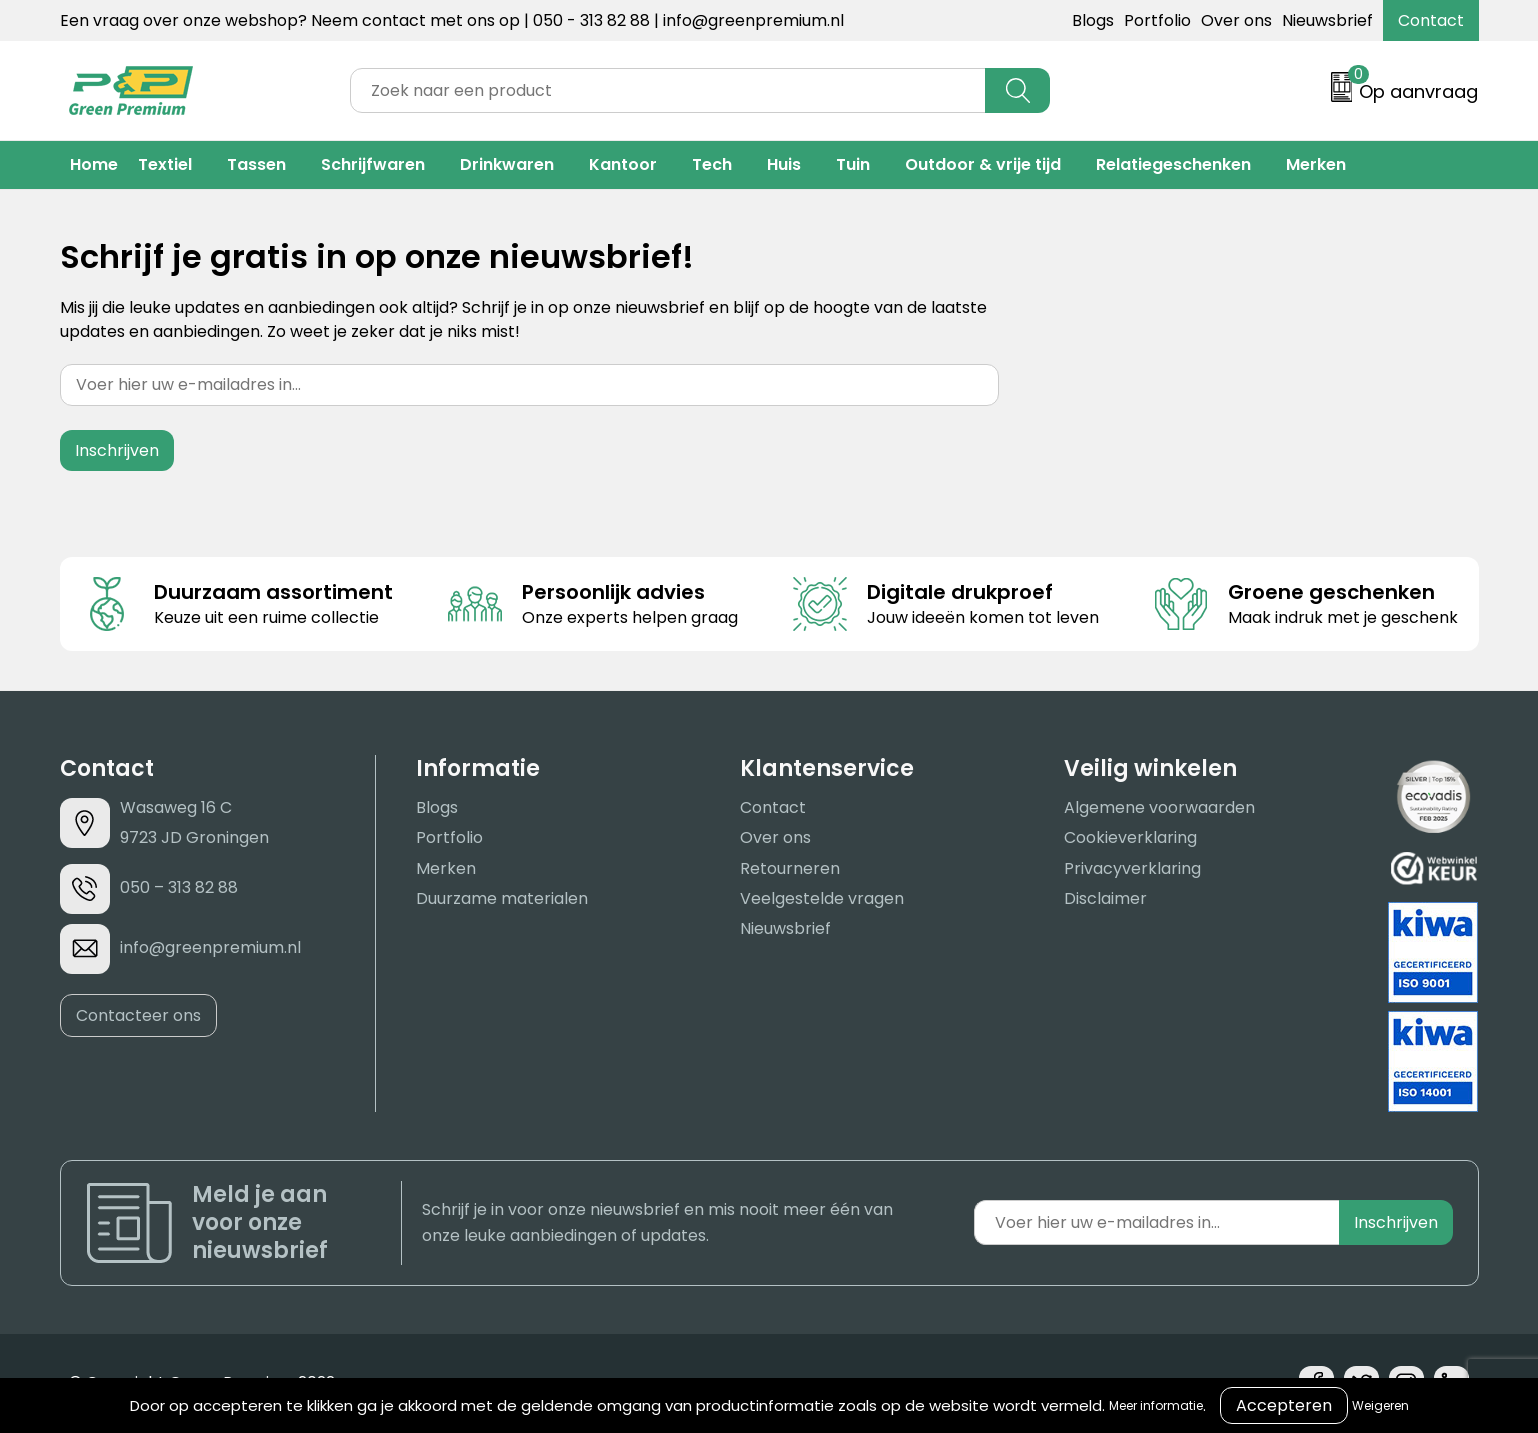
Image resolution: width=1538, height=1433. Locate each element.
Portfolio (1157, 20)
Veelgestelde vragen (822, 898)
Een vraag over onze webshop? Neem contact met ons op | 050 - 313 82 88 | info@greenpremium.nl (452, 20)
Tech (712, 164)
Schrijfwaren (373, 164)
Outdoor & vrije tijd (983, 164)
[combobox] (668, 90)
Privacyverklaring (1132, 868)
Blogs (1093, 20)
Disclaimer (1105, 898)
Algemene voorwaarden (1159, 807)
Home (94, 164)
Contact (1431, 20)
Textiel (165, 164)
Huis (784, 164)
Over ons (1236, 20)
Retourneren (790, 868)
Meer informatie (1156, 1405)
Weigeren (1380, 1405)
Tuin (853, 164)
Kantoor (623, 164)
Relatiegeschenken (1173, 164)
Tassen (256, 164)
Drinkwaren (507, 164)
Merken (1316, 164)
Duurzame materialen (502, 898)
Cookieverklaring (1130, 837)
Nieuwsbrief (1327, 20)
